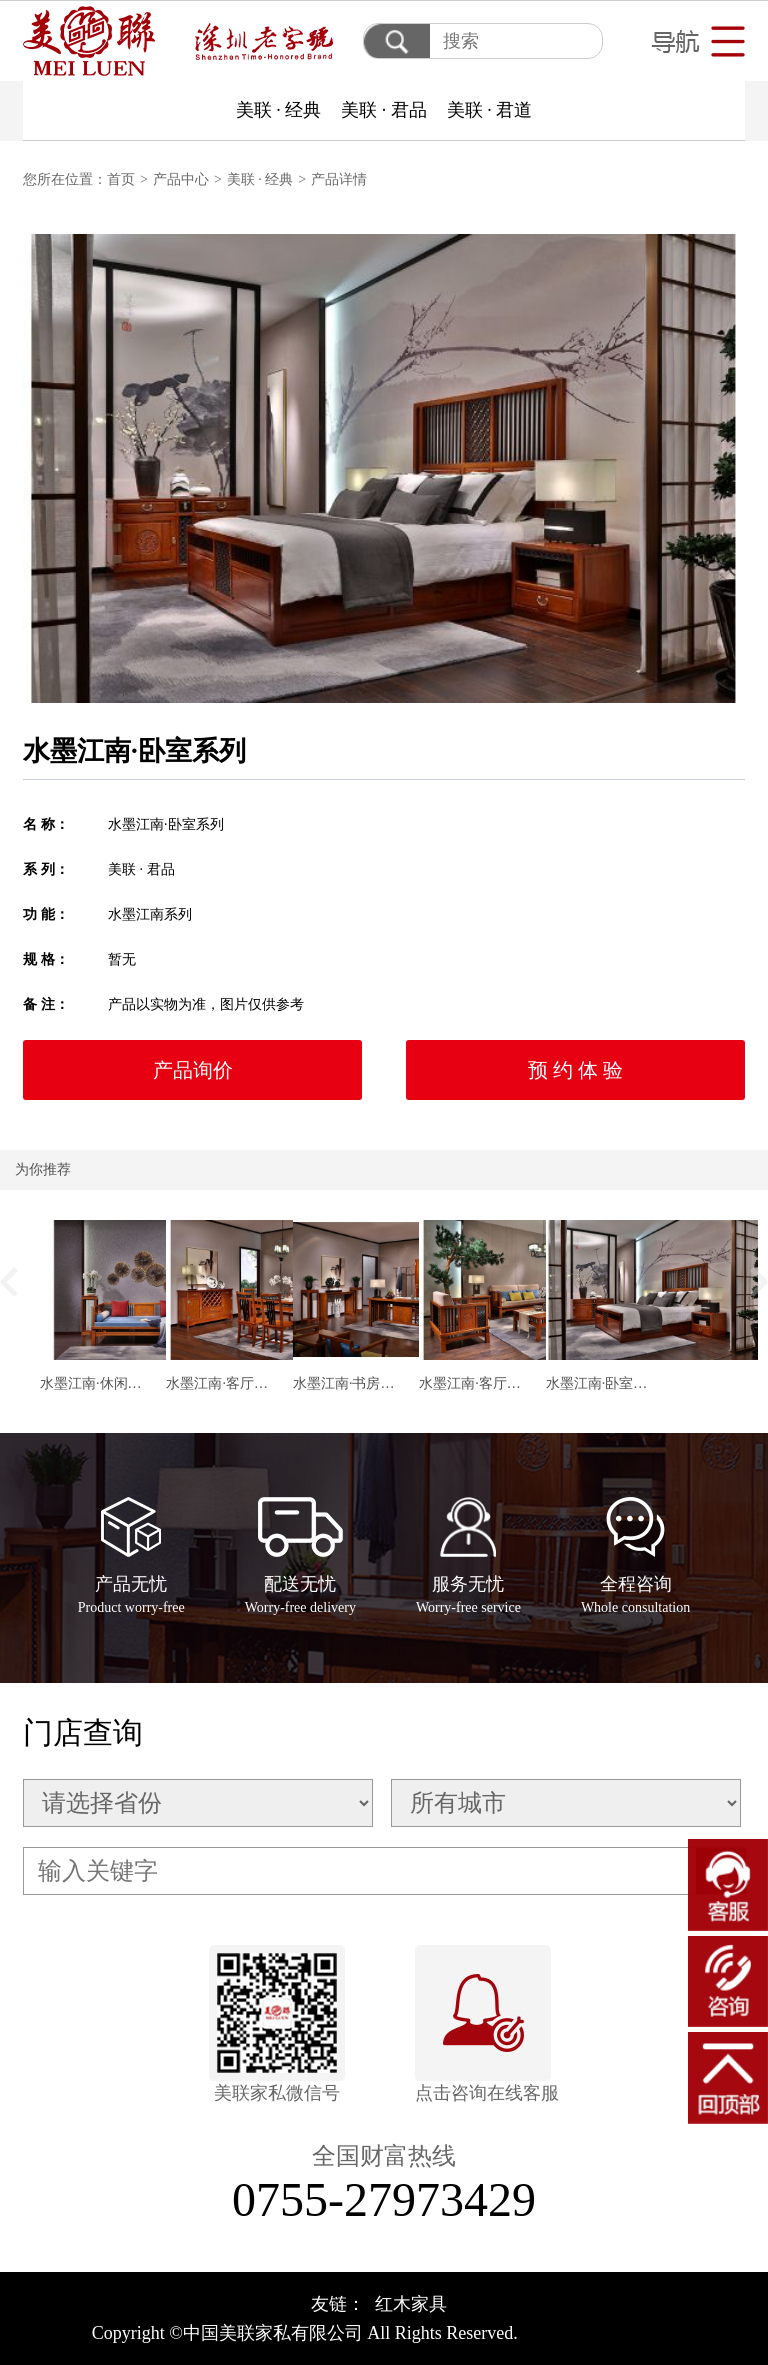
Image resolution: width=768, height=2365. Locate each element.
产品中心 (181, 179)
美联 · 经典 (279, 110)
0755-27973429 (384, 2199)
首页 (121, 179)
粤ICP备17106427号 (599, 2333)
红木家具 (411, 2304)
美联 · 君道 (490, 110)
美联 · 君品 (384, 110)
